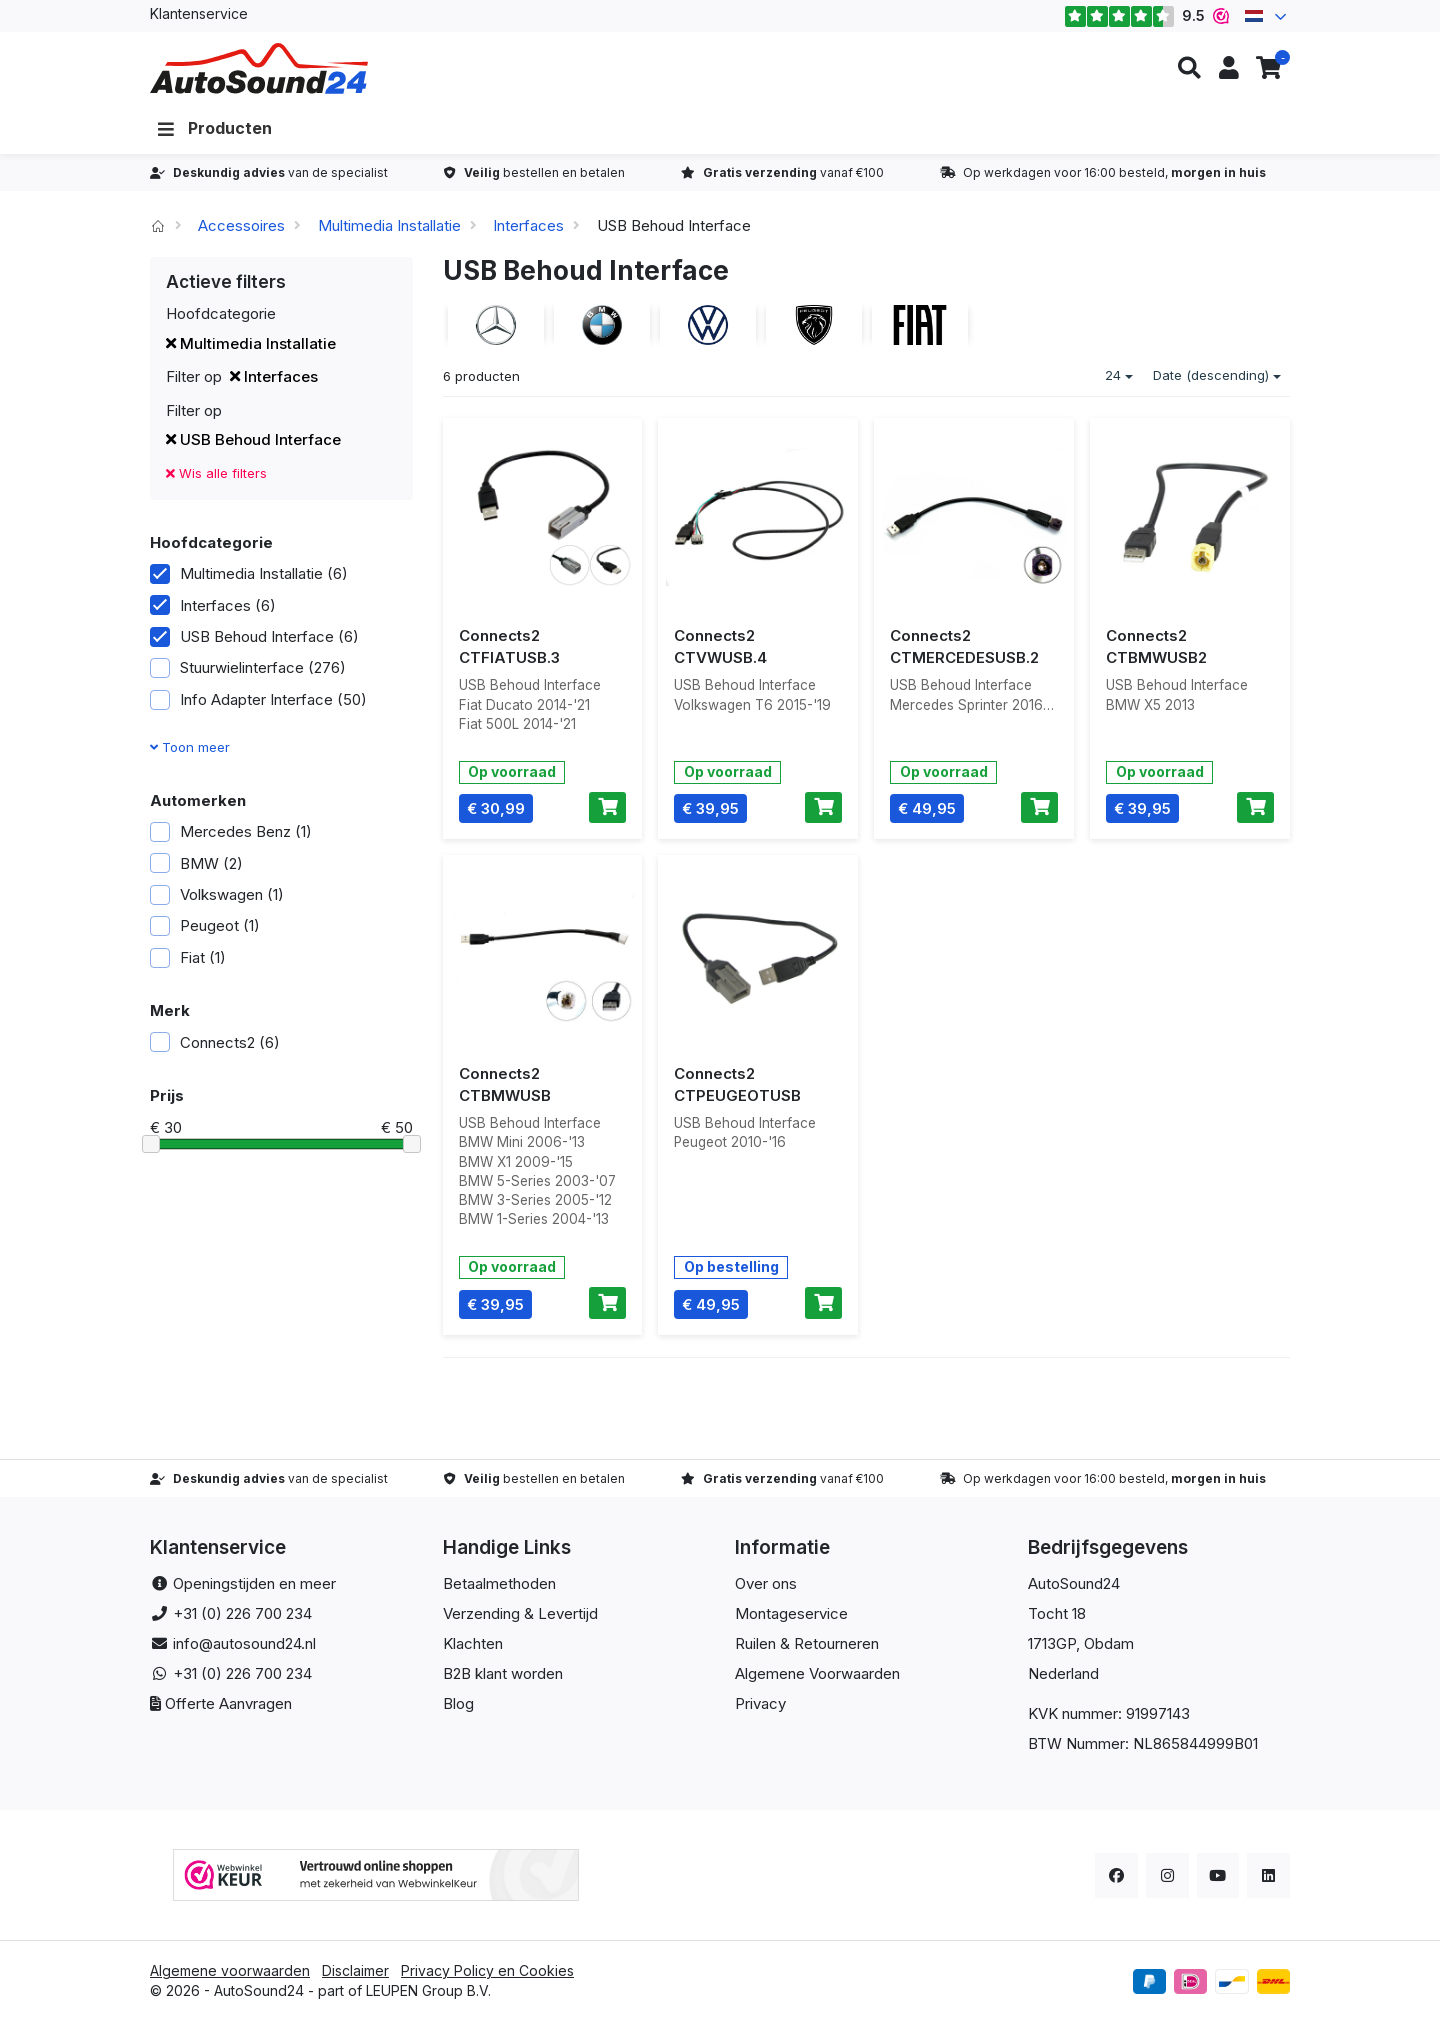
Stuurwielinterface (248, 667)
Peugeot (205, 925)
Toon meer (190, 747)
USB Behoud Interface (253, 439)
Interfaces (528, 225)
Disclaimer (355, 1970)
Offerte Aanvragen (228, 1703)
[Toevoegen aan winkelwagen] (607, 808)
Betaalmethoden (499, 1583)
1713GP (1052, 1643)
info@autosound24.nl (244, 1643)
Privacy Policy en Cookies (487, 1970)
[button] (1189, 68)
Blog (458, 1703)
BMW (196, 863)
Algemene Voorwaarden (817, 1673)
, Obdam (1105, 1643)
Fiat (188, 957)
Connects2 (215, 1042)
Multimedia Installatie (389, 225)
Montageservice (791, 1613)
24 (1119, 375)
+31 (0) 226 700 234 (242, 1613)
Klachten (473, 1643)
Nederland (1063, 1673)
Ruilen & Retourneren (807, 1643)
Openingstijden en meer (254, 1583)
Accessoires (241, 225)
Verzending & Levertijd (520, 1613)
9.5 (1146, 16)
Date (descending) (1217, 375)
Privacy (760, 1703)
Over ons (766, 1583)
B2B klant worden (503, 1673)
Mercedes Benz (231, 831)
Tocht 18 (1057, 1613)
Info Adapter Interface (258, 699)
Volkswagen (217, 894)
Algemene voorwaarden (230, 1970)
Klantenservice (199, 13)
